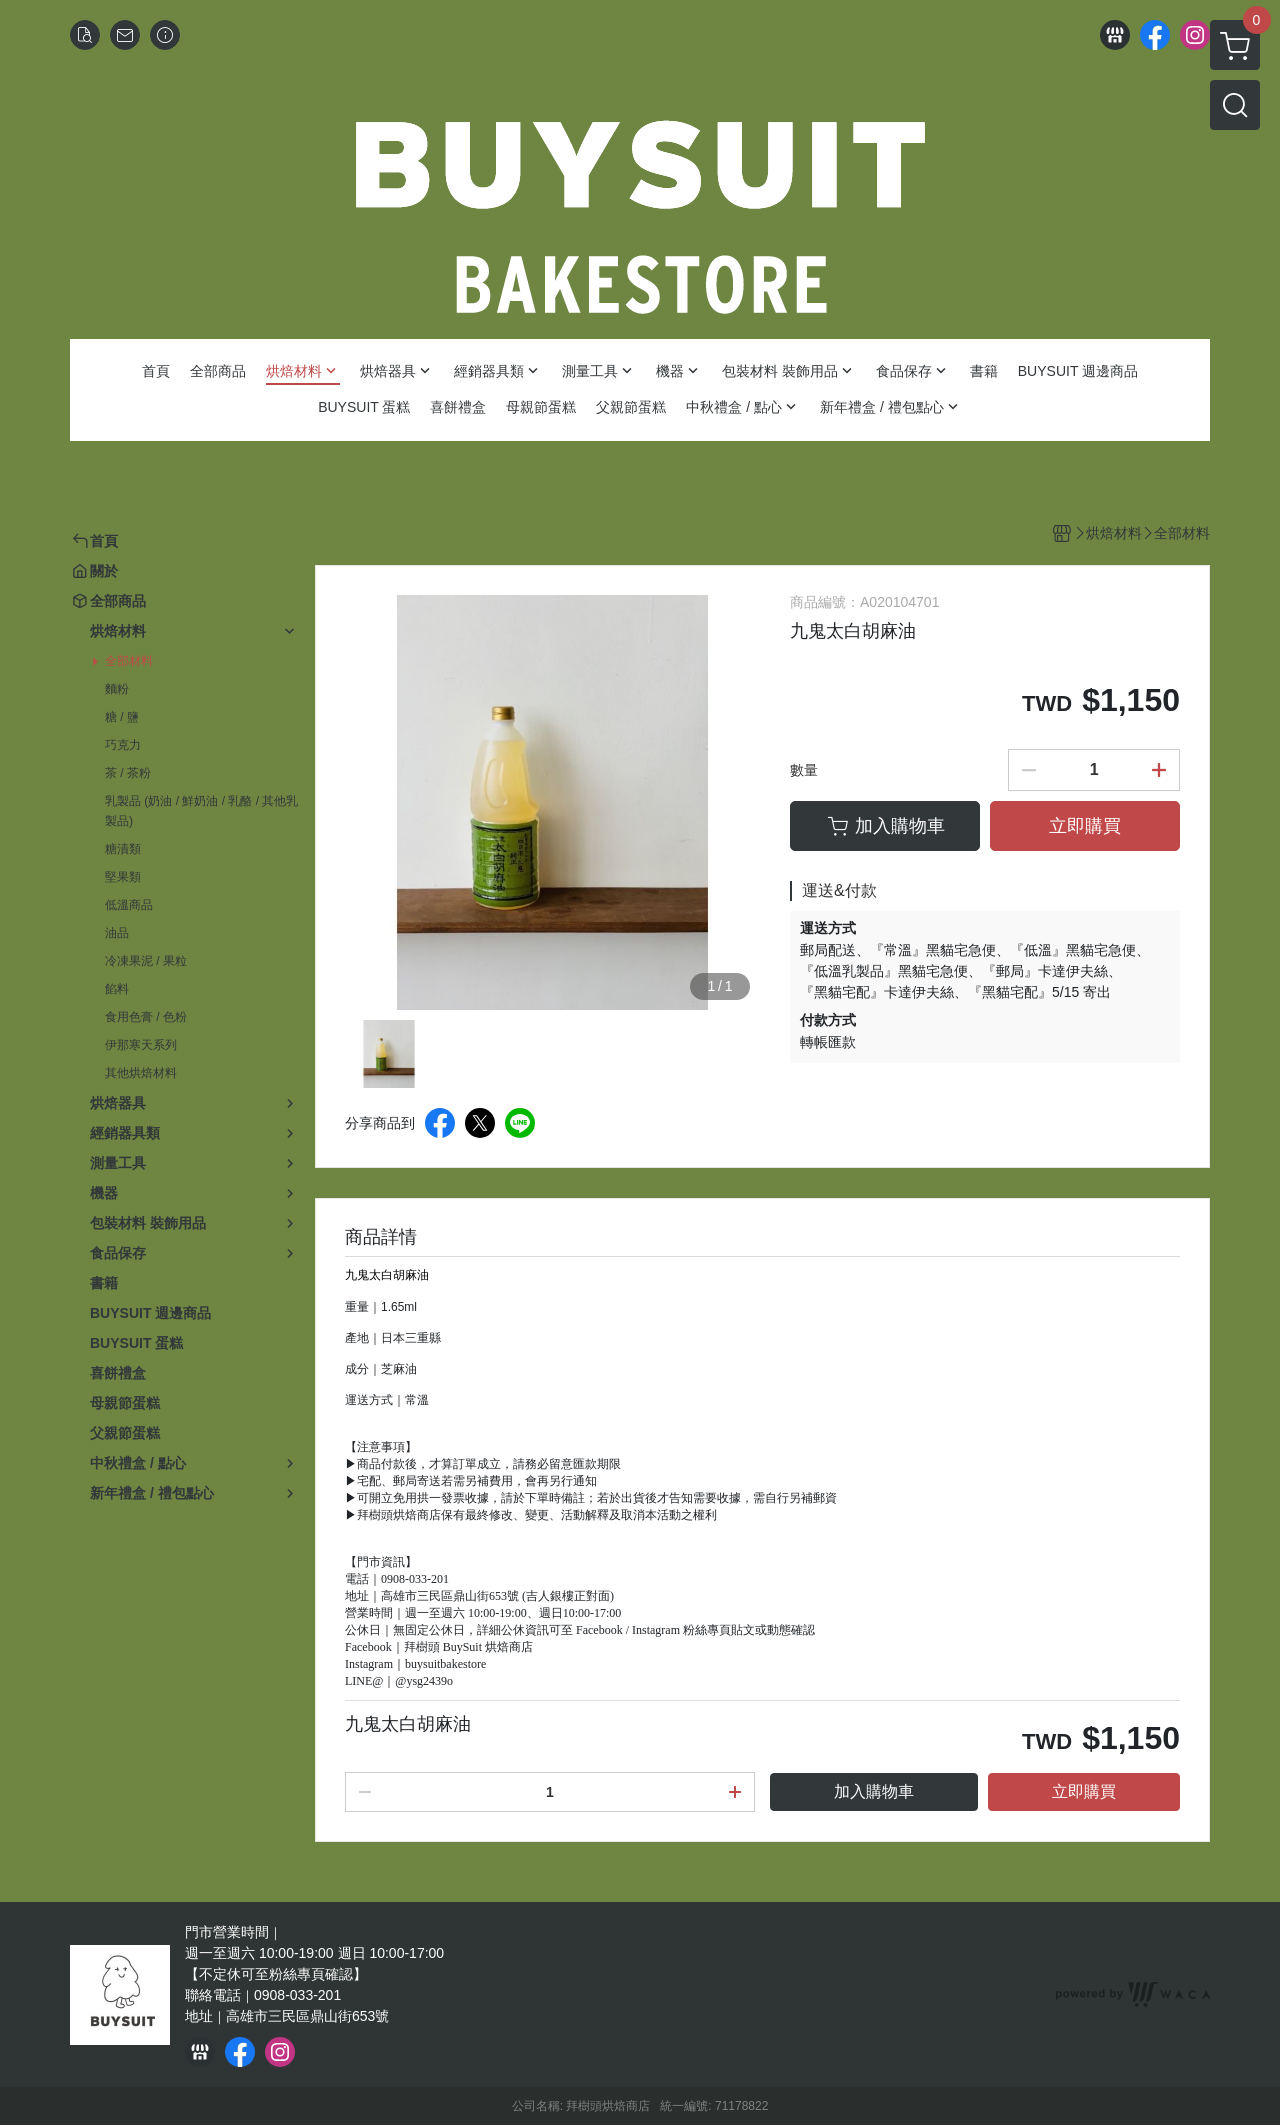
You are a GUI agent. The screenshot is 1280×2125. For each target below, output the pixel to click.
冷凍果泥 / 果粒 (146, 961)
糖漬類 (123, 849)
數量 (804, 770)
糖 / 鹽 (122, 717)
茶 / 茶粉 (128, 773)
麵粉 (117, 689)
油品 (117, 933)
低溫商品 (129, 905)
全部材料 (129, 661)
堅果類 (123, 877)
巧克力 (123, 745)
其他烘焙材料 (141, 1073)
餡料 (117, 989)
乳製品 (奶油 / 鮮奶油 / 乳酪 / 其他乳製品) (201, 811)
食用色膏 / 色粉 (146, 1017)
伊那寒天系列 (141, 1045)
